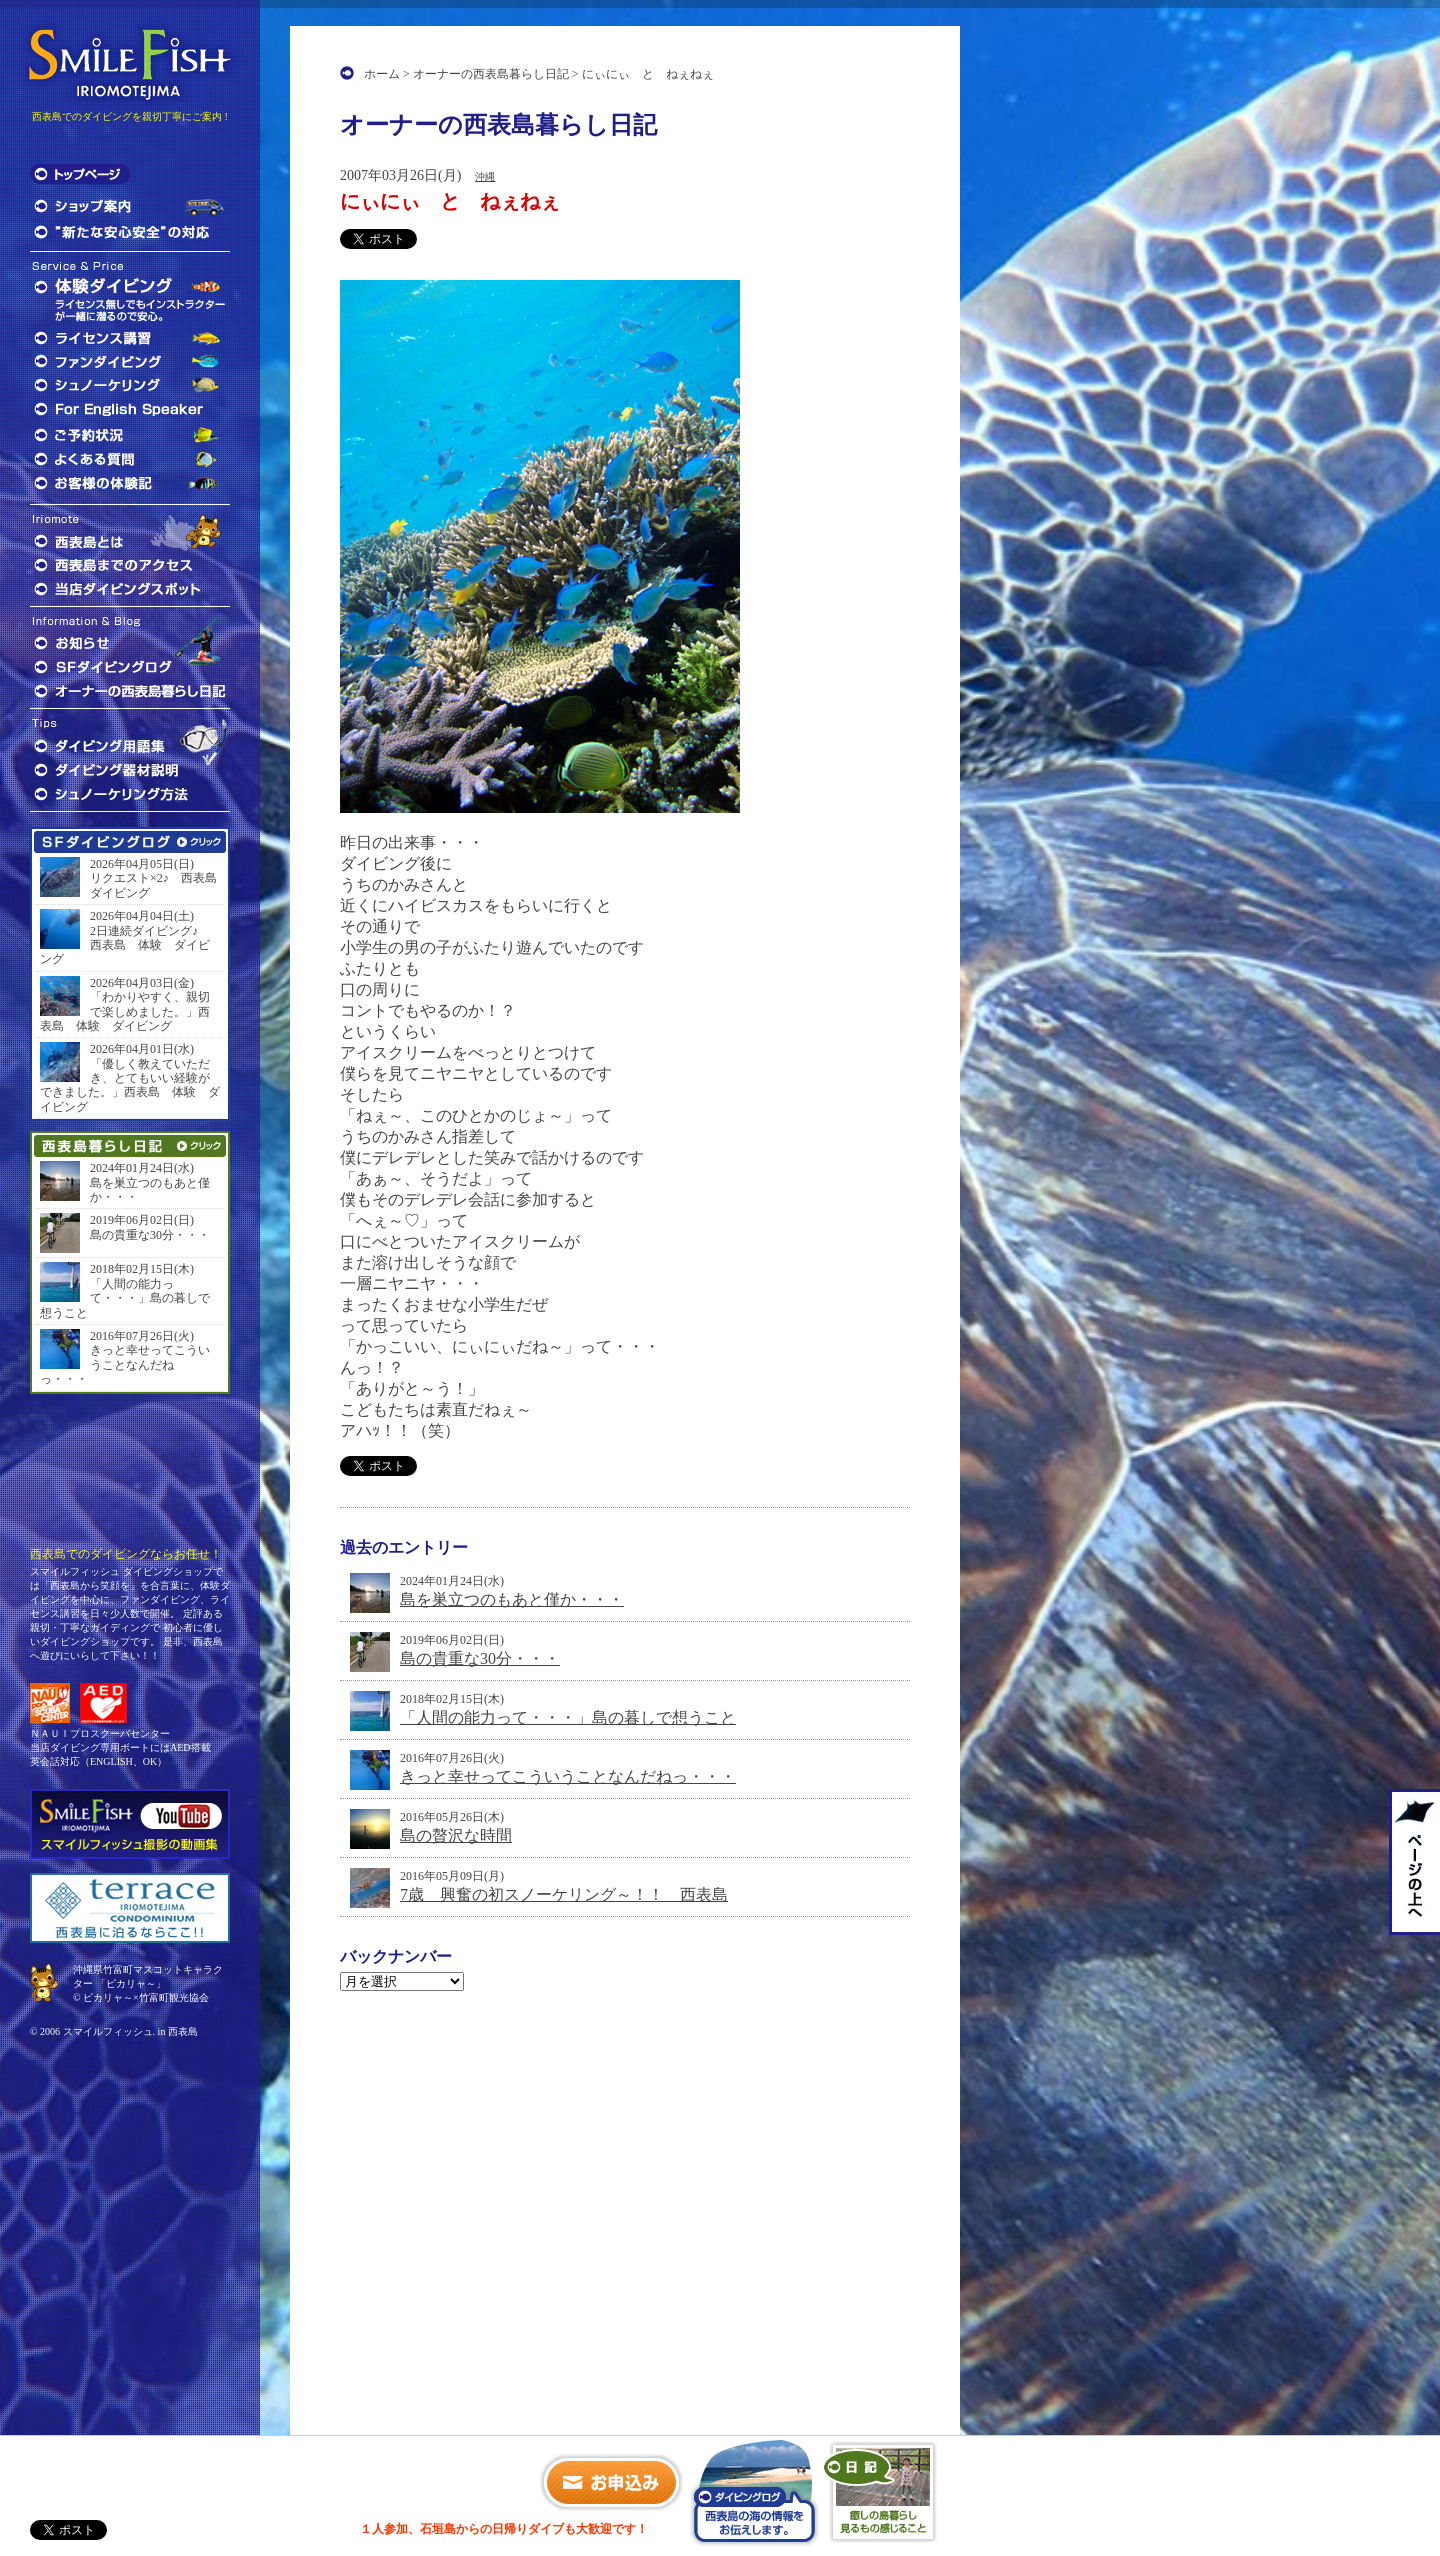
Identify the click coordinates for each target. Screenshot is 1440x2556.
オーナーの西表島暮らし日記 (491, 74)
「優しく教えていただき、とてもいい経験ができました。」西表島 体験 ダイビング (130, 1085)
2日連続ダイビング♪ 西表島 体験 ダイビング (125, 945)
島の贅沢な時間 (456, 1835)
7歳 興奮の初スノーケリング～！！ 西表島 (564, 1894)
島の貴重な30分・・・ (480, 1658)
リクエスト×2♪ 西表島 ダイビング (155, 885)
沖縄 (485, 176)
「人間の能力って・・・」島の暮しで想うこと (568, 1717)
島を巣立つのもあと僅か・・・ (512, 1599)
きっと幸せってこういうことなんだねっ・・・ (568, 1776)
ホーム (382, 74)
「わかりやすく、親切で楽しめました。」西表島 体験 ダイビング (125, 1011)
